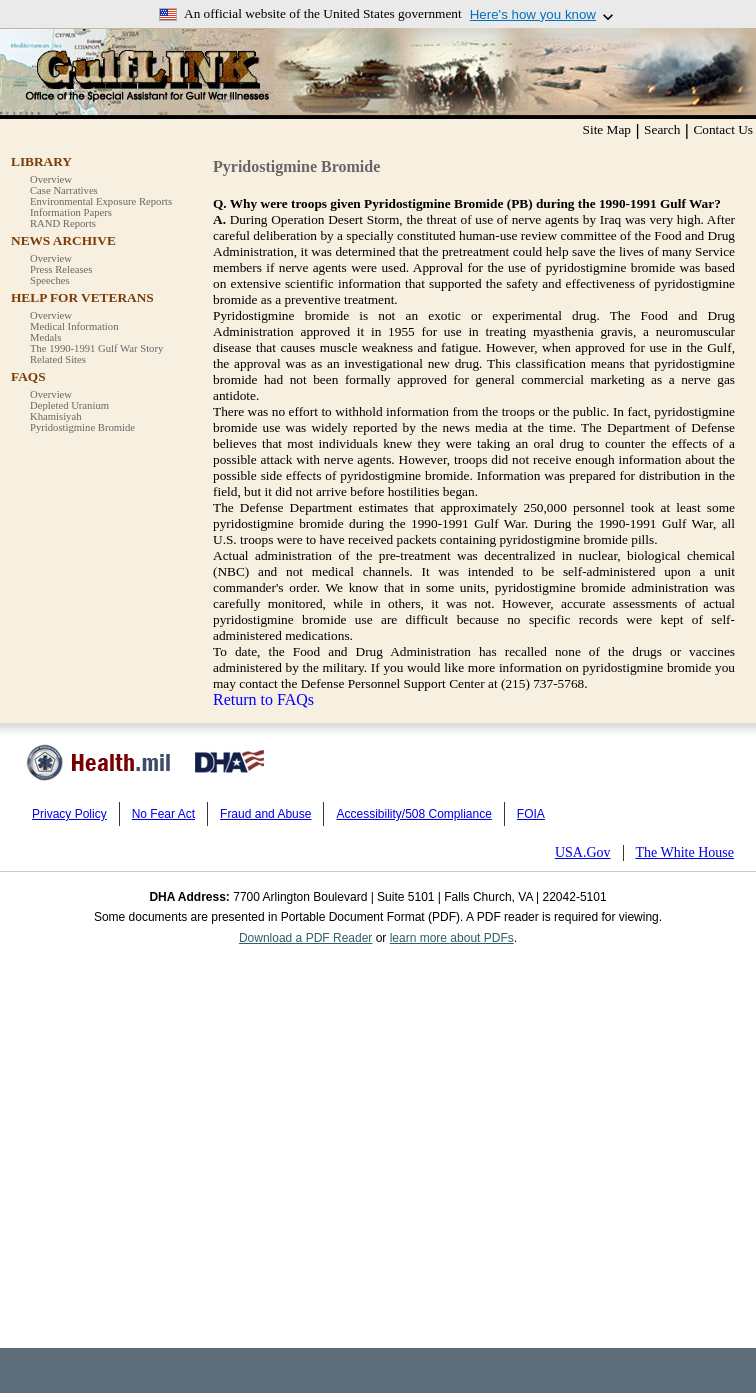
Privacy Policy (69, 814)
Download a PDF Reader (305, 938)
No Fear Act (163, 814)
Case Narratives (64, 190)
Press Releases (61, 269)
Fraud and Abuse (265, 814)
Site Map (607, 129)
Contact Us (723, 129)
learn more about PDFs (452, 938)
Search (662, 129)
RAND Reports (63, 223)
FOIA (531, 814)
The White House (685, 852)
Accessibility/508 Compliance (413, 814)
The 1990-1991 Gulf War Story (96, 348)
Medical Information (74, 326)
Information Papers (71, 212)
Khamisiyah (56, 416)
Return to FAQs (263, 699)
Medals (45, 337)
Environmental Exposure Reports (101, 201)
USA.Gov (583, 852)
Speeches (50, 280)
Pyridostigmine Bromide (82, 427)
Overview (51, 179)
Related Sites (58, 359)
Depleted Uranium (69, 405)
